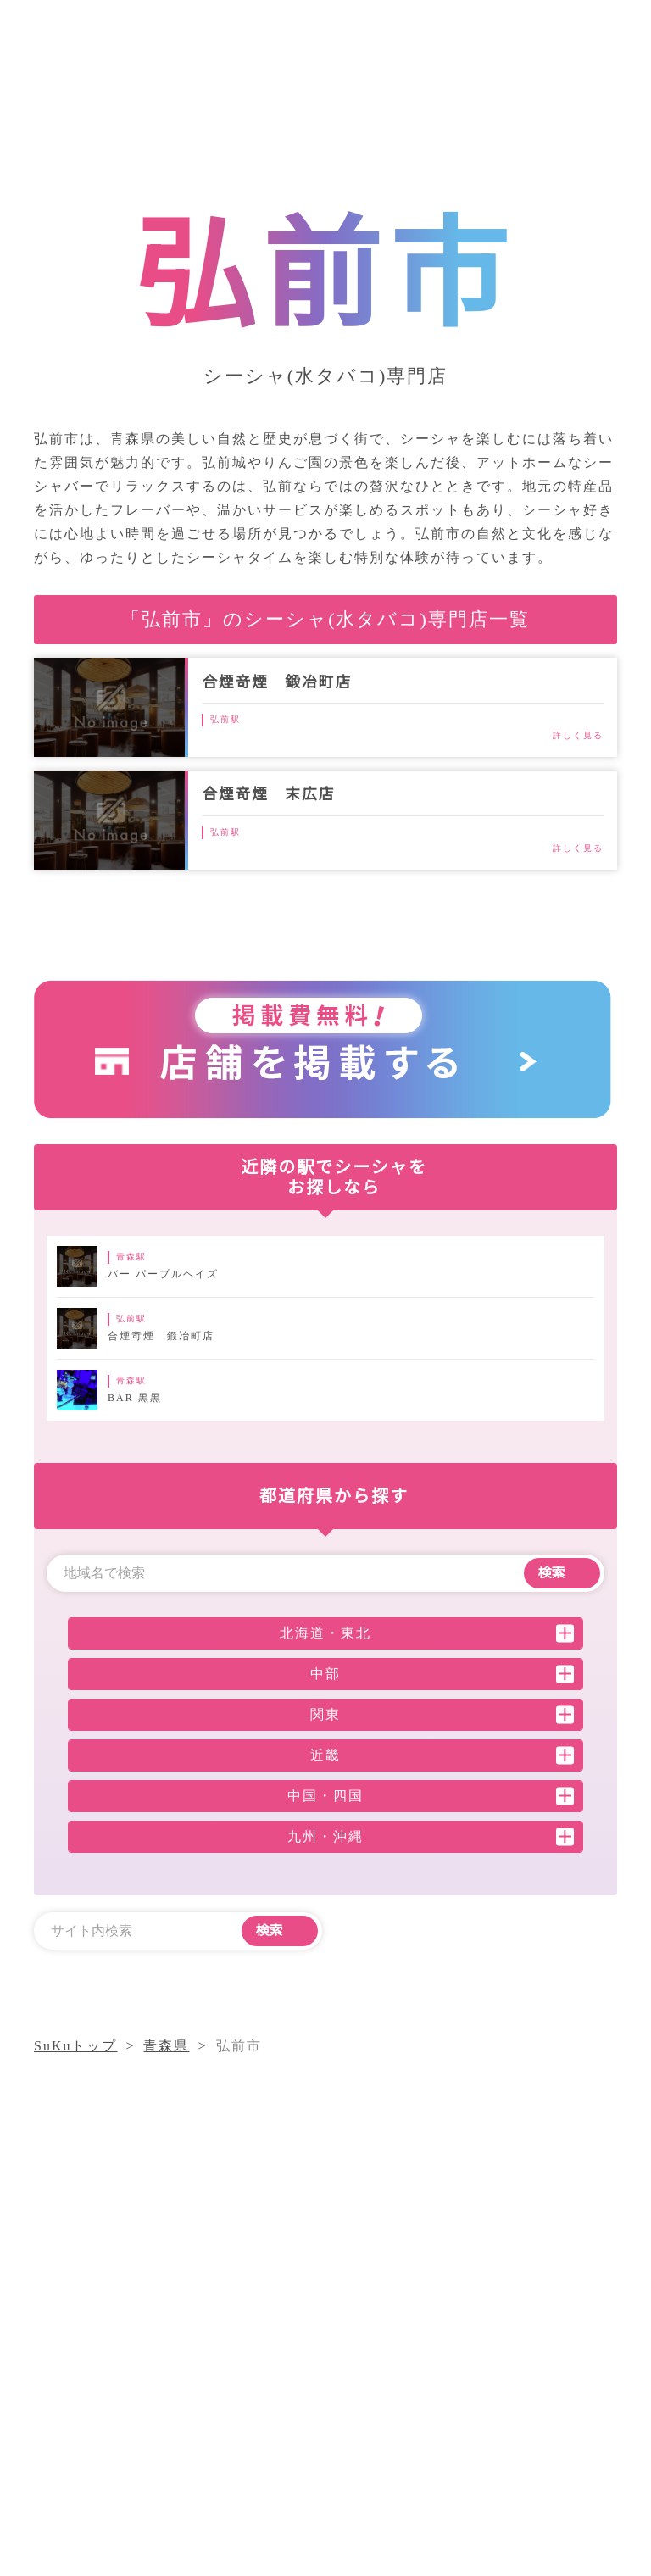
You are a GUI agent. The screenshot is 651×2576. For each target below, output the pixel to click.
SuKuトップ (77, 2046)
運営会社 (443, 2391)
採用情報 (526, 2391)
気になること (501, 2360)
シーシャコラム (381, 2360)
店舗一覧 (360, 2391)
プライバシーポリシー (403, 2421)
